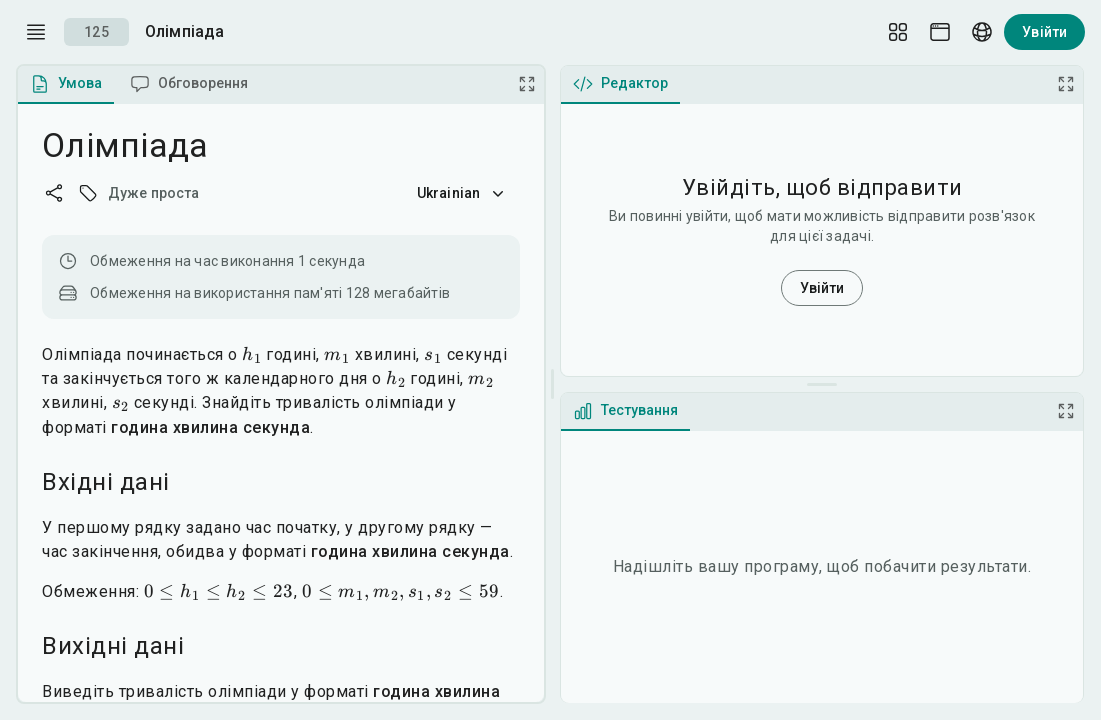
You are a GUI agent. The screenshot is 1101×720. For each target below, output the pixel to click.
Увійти (1044, 32)
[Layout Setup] (898, 32)
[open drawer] (36, 32)
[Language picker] (982, 32)
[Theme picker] (940, 32)
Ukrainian (462, 193)
